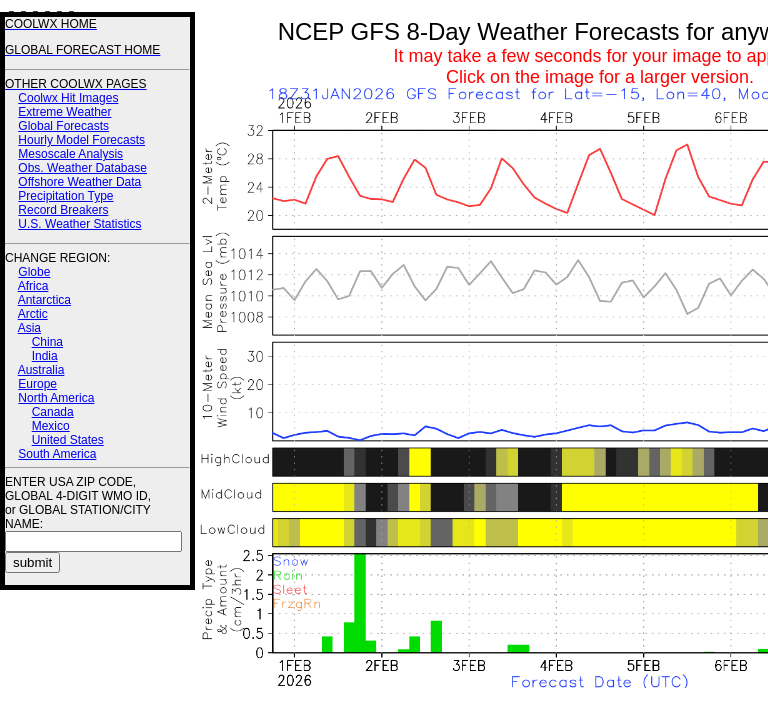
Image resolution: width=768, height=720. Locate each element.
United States (68, 440)
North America (56, 398)
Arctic (33, 314)
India (45, 356)
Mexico (51, 426)
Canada (53, 412)
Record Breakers (63, 210)
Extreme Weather (64, 112)
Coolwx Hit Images (68, 98)
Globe (34, 272)
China (47, 342)
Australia (41, 370)
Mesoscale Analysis (70, 154)
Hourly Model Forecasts (81, 140)
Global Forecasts (63, 126)
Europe (37, 384)
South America (57, 454)
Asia (29, 328)
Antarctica (44, 300)
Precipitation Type (65, 196)
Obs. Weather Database (82, 168)
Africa (33, 286)
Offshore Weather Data (79, 182)
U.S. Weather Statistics (79, 224)
